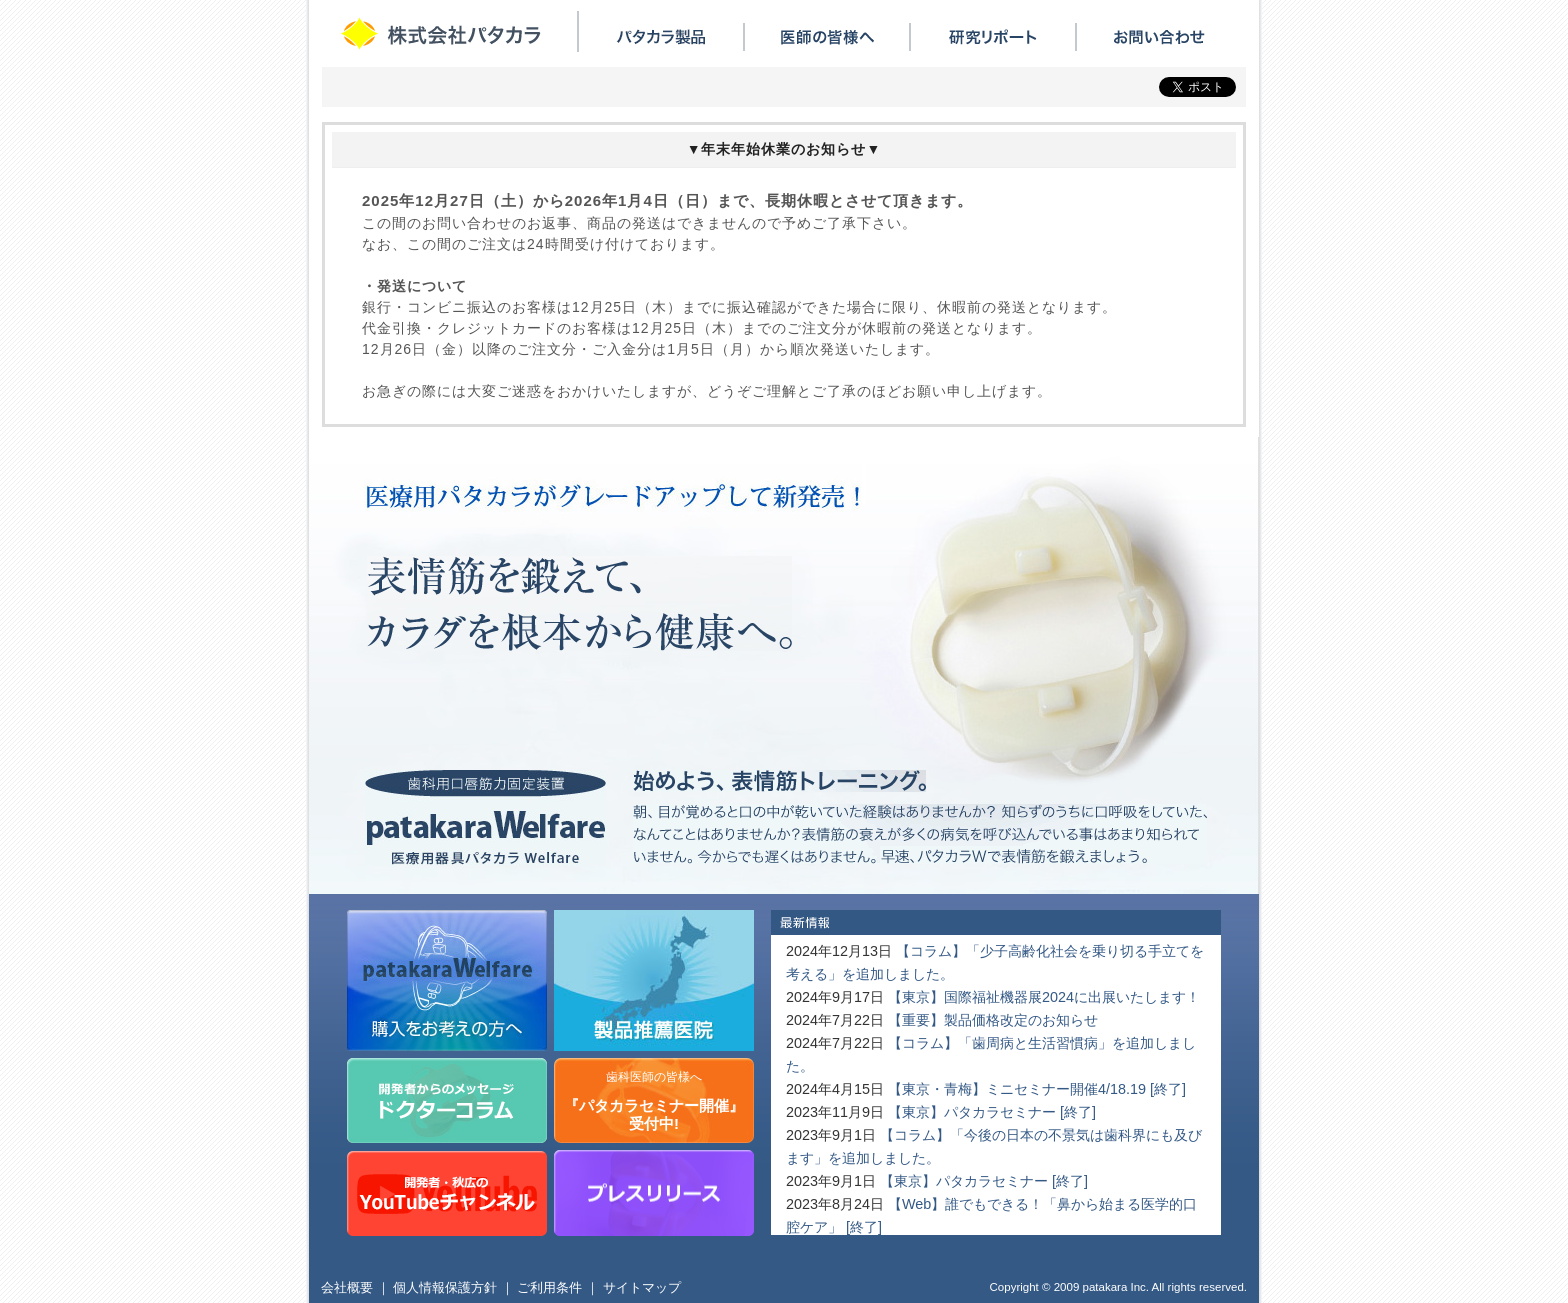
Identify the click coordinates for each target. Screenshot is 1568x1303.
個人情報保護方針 (445, 1287)
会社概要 (347, 1287)
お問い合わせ (1159, 37)
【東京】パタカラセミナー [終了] (992, 1112)
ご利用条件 (549, 1287)
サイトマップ (642, 1287)
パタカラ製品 (661, 37)
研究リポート (993, 37)
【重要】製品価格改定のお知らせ (993, 1020)
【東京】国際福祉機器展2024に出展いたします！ (1044, 997)
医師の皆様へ (827, 37)
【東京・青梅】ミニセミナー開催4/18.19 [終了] (1037, 1089)
